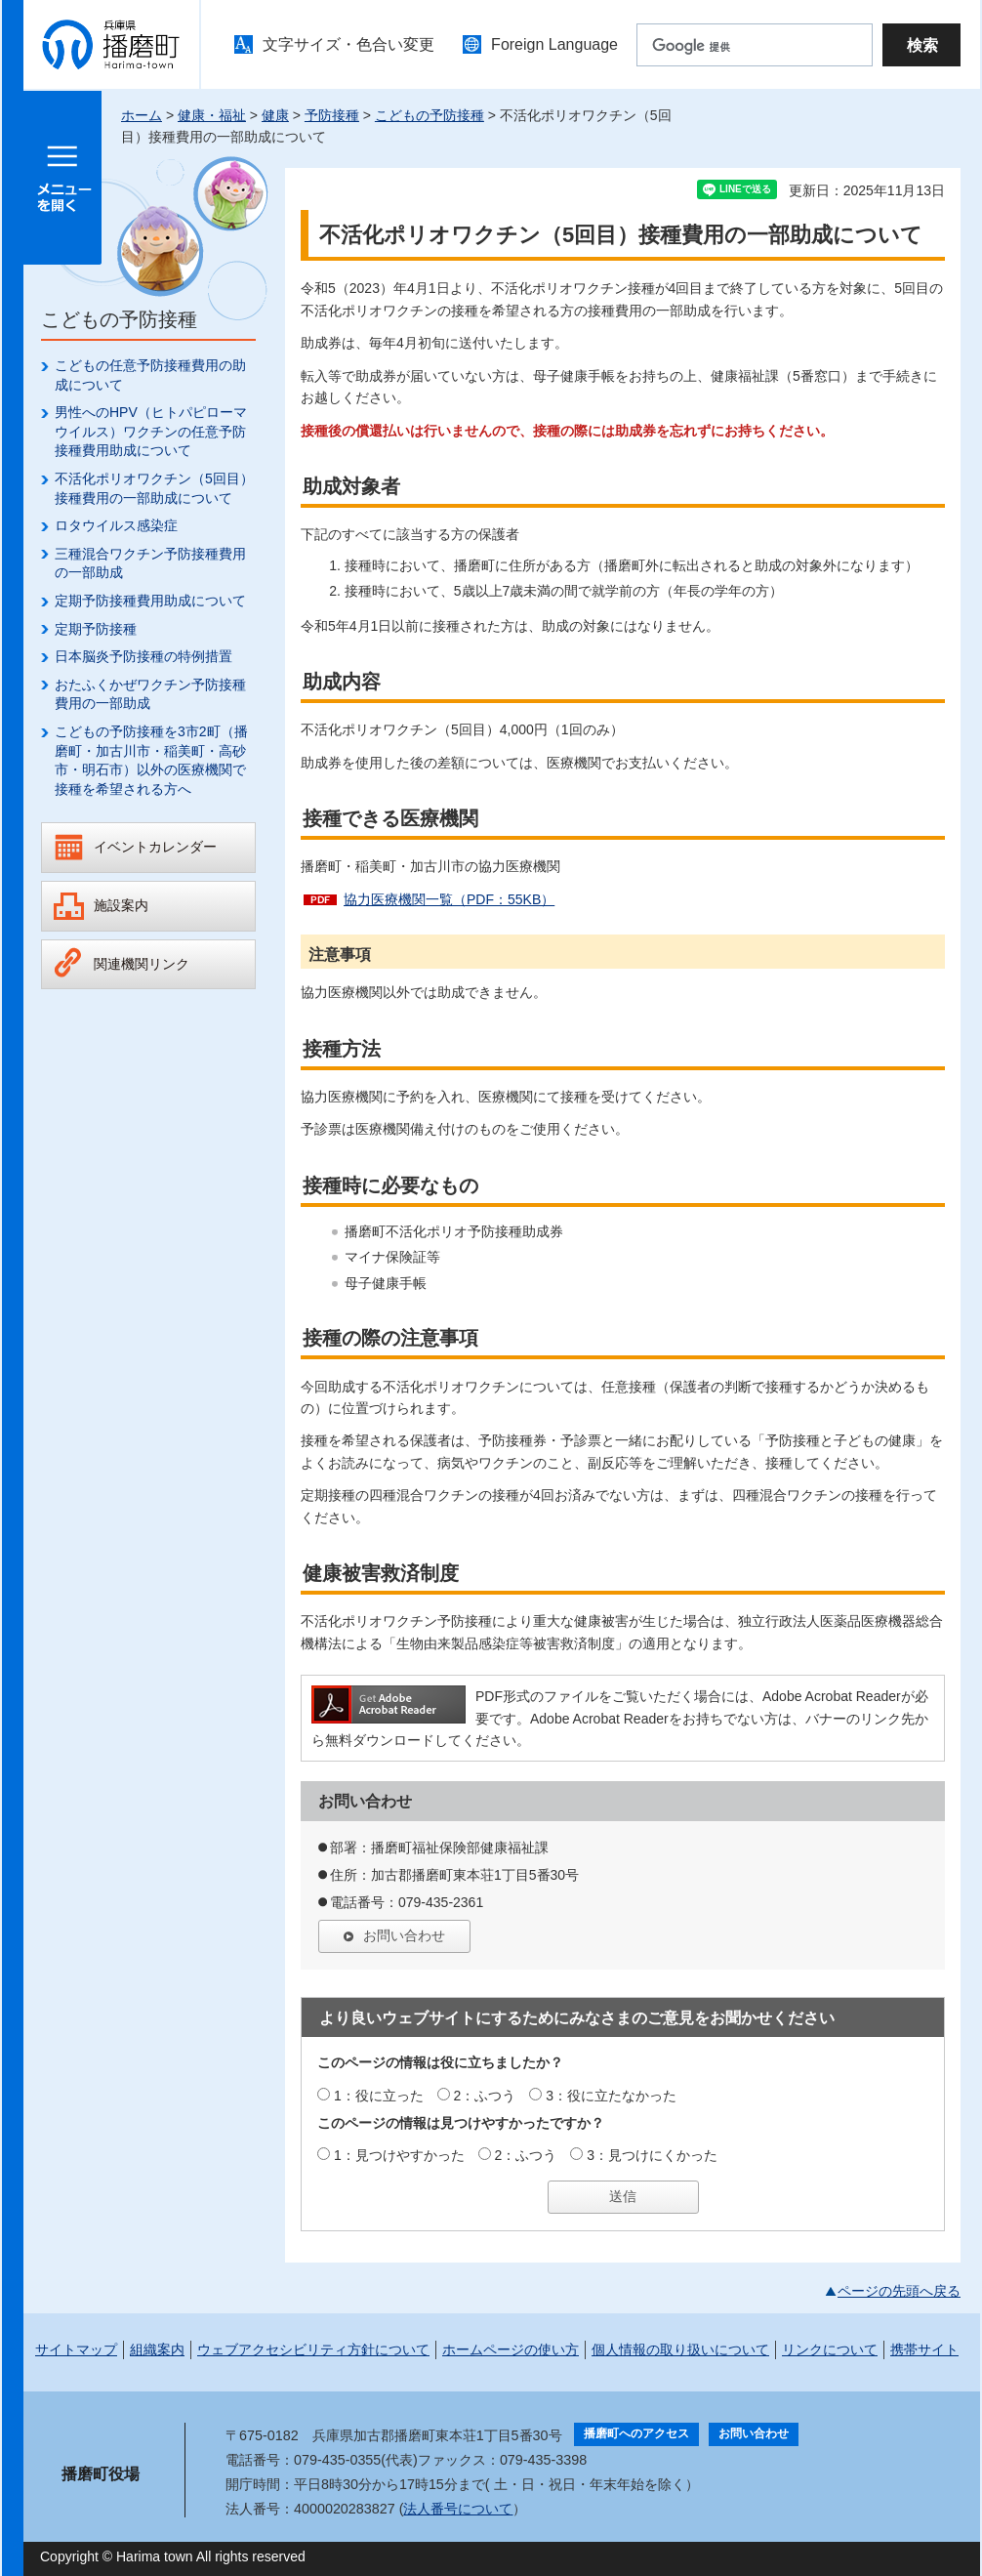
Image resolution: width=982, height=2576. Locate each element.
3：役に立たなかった (611, 2095)
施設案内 (121, 905)
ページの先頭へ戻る (899, 2291)
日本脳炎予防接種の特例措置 (143, 656)
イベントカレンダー (155, 846)
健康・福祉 (212, 115)
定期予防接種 (96, 629)
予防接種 (332, 115)
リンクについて (830, 2349)
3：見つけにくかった (652, 2155)
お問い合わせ (404, 1935)
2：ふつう (485, 2095)
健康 (275, 115)
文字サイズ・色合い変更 (348, 44)
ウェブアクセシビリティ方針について (313, 2349)
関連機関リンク (141, 964)
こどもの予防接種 (429, 115)
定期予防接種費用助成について (150, 600)
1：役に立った (379, 2095)
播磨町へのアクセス (636, 2433)
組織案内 (157, 2349)
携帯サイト (924, 2349)
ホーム (141, 115)
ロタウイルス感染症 (116, 525)
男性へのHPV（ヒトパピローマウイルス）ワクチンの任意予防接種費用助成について (151, 431)
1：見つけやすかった (399, 2155)
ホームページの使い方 (510, 2349)
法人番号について (457, 2508)
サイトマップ (76, 2349)
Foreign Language (554, 44)
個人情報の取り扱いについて (680, 2349)
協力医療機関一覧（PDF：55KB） (449, 899)
